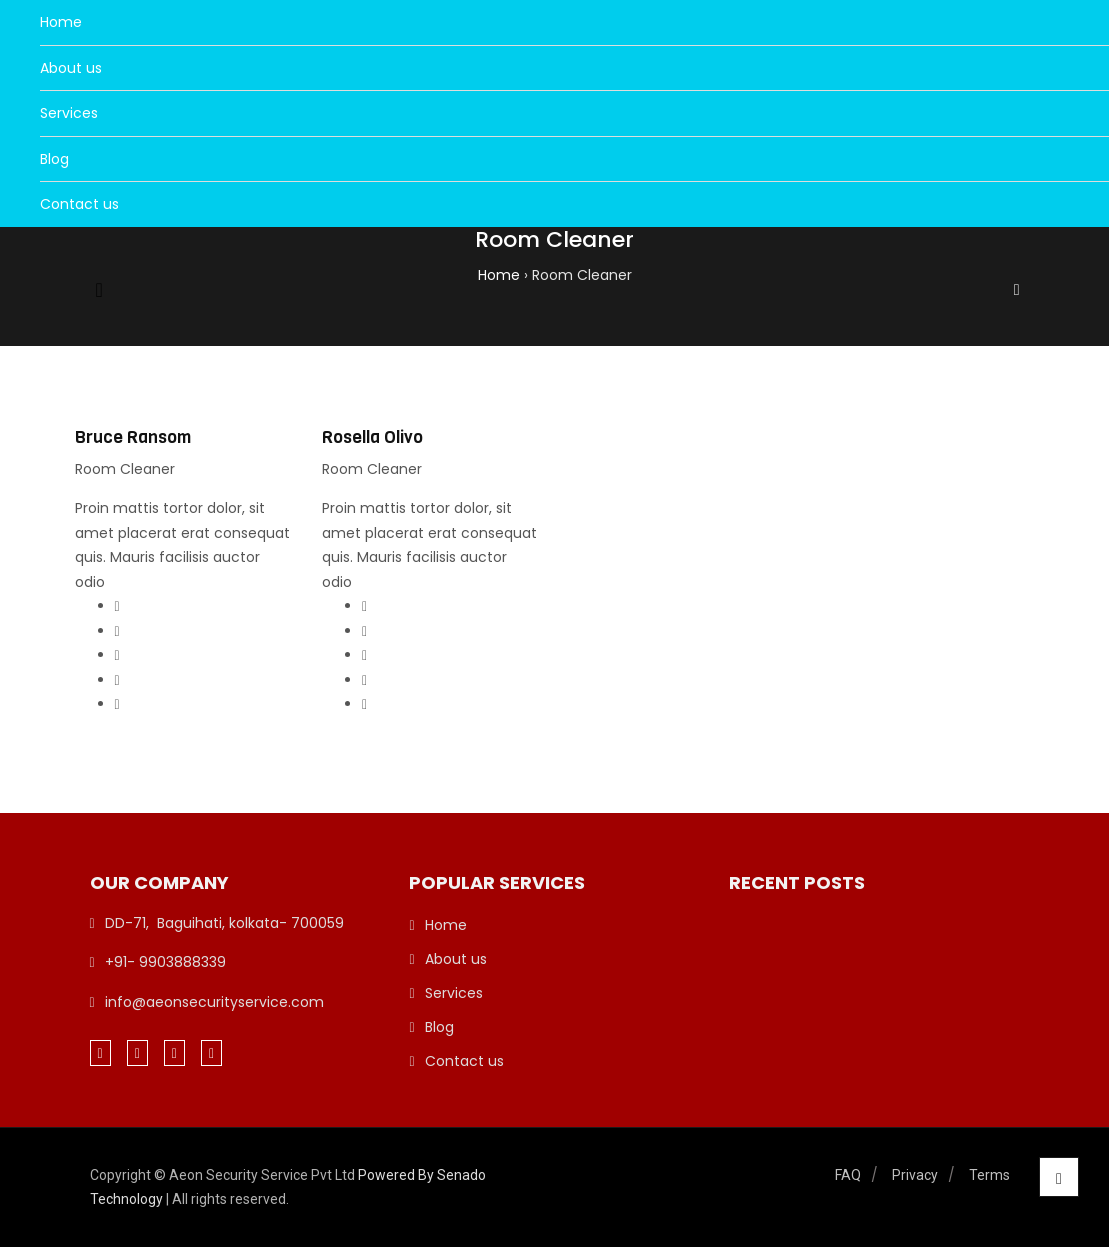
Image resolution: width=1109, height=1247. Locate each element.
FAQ (848, 1175)
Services (69, 113)
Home (61, 22)
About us (71, 68)
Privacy (915, 1175)
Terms (989, 1175)
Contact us (79, 204)
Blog (54, 159)
